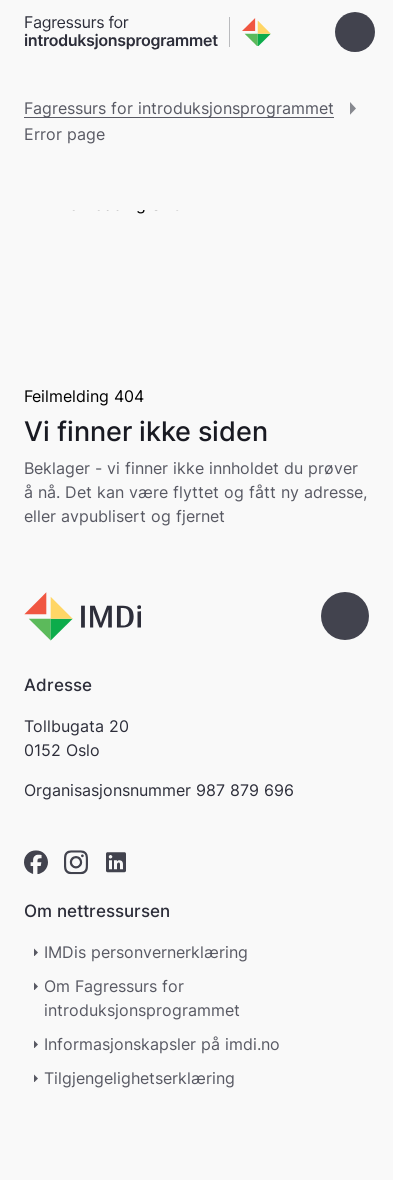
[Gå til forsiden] (147, 32)
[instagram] (76, 862)
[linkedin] (116, 862)
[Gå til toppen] (345, 616)
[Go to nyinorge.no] (82, 616)
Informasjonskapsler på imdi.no (162, 1044)
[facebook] (36, 862)
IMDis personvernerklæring (146, 952)
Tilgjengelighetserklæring (150, 1078)
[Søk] (299, 32)
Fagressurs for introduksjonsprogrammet (179, 108)
